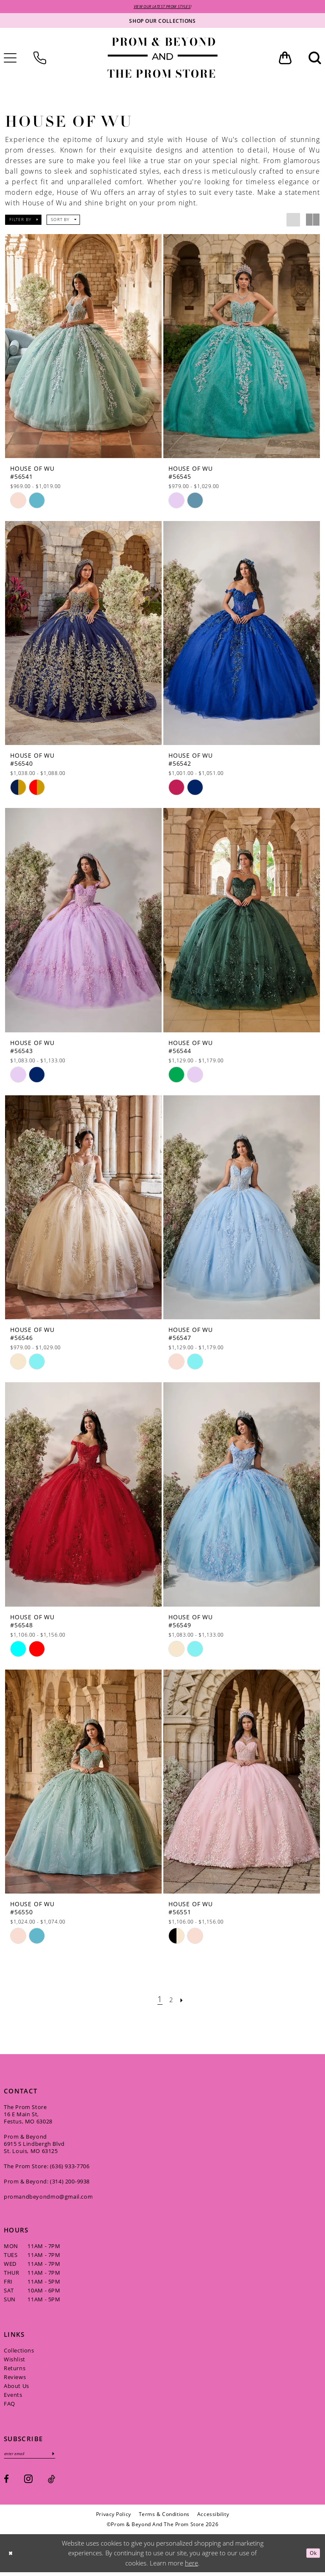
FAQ (9, 2405)
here (191, 2566)
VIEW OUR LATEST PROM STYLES (162, 7)
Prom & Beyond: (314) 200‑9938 (47, 2183)
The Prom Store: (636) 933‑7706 (47, 2168)
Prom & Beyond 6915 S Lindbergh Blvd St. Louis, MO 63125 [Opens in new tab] (34, 2145)
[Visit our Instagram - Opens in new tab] (28, 2482)
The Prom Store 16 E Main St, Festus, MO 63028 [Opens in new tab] (28, 2116)
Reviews (15, 2378)
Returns (14, 2370)
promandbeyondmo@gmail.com (48, 2198)
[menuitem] (40, 59)
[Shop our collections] (162, 22)
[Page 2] (171, 2001)
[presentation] (83, 347)
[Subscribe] (68, 2456)
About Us (16, 2387)
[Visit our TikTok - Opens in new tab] (51, 2482)
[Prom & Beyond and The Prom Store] (162, 59)
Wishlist (14, 2361)
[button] (285, 59)
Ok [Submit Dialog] (311, 2556)
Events (13, 2396)
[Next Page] (184, 2001)
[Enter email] (37, 2456)
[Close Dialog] (12, 2556)
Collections (19, 2352)
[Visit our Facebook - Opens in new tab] (6, 2482)
